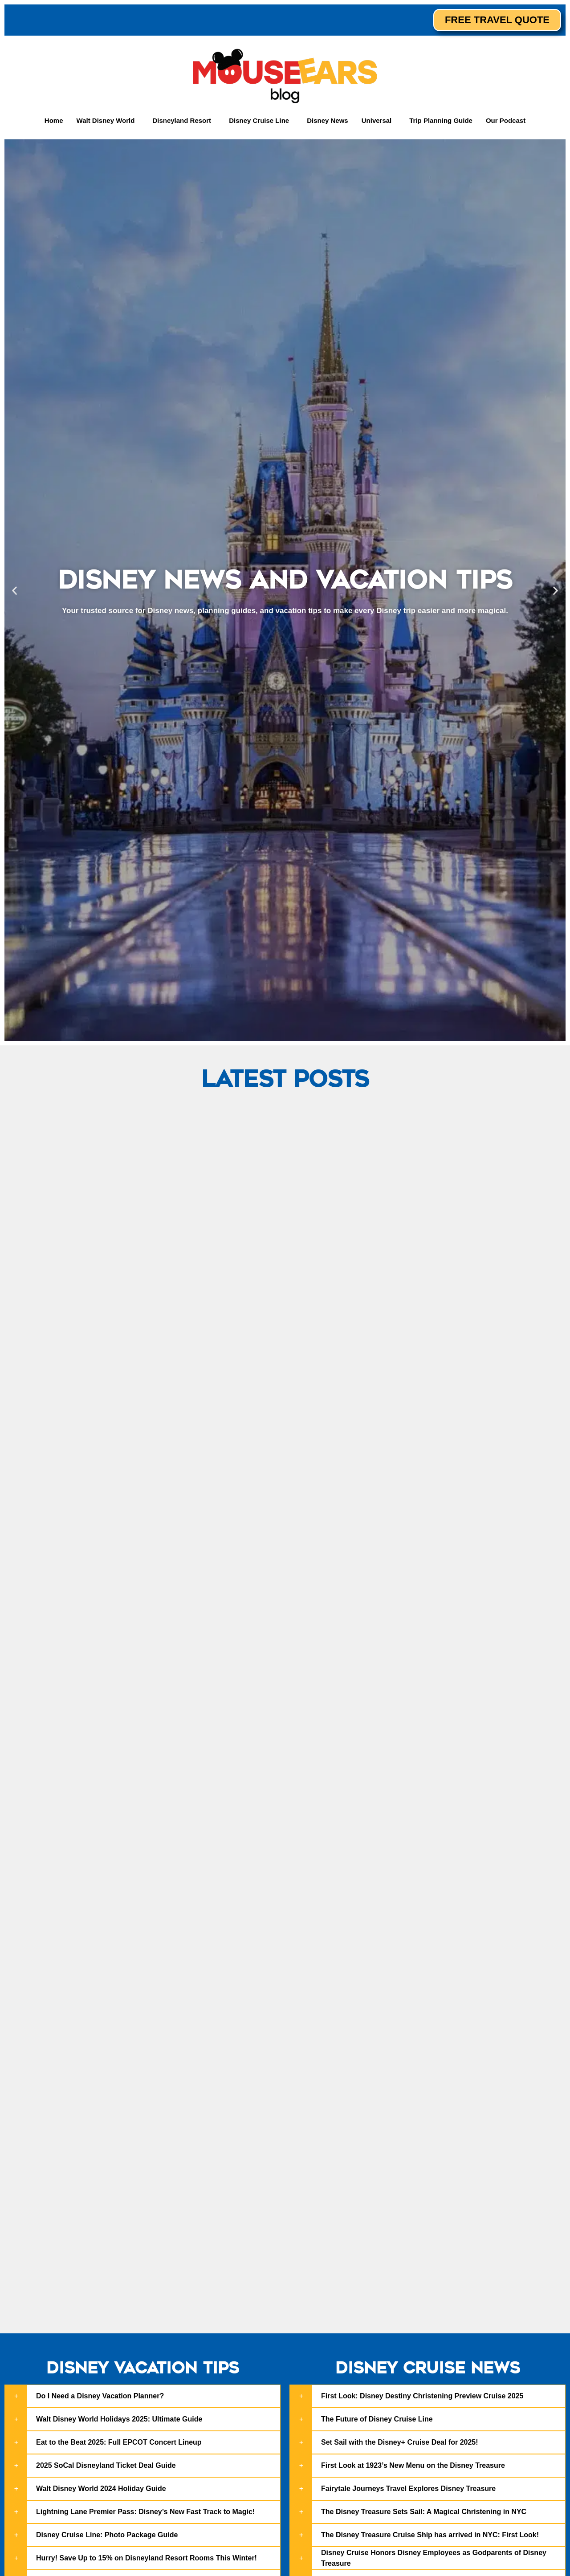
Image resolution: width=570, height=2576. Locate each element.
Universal (377, 120)
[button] (108, 120)
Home (54, 120)
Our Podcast (505, 120)
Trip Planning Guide (440, 120)
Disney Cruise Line (259, 120)
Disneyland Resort (181, 120)
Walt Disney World (106, 120)
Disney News (327, 120)
